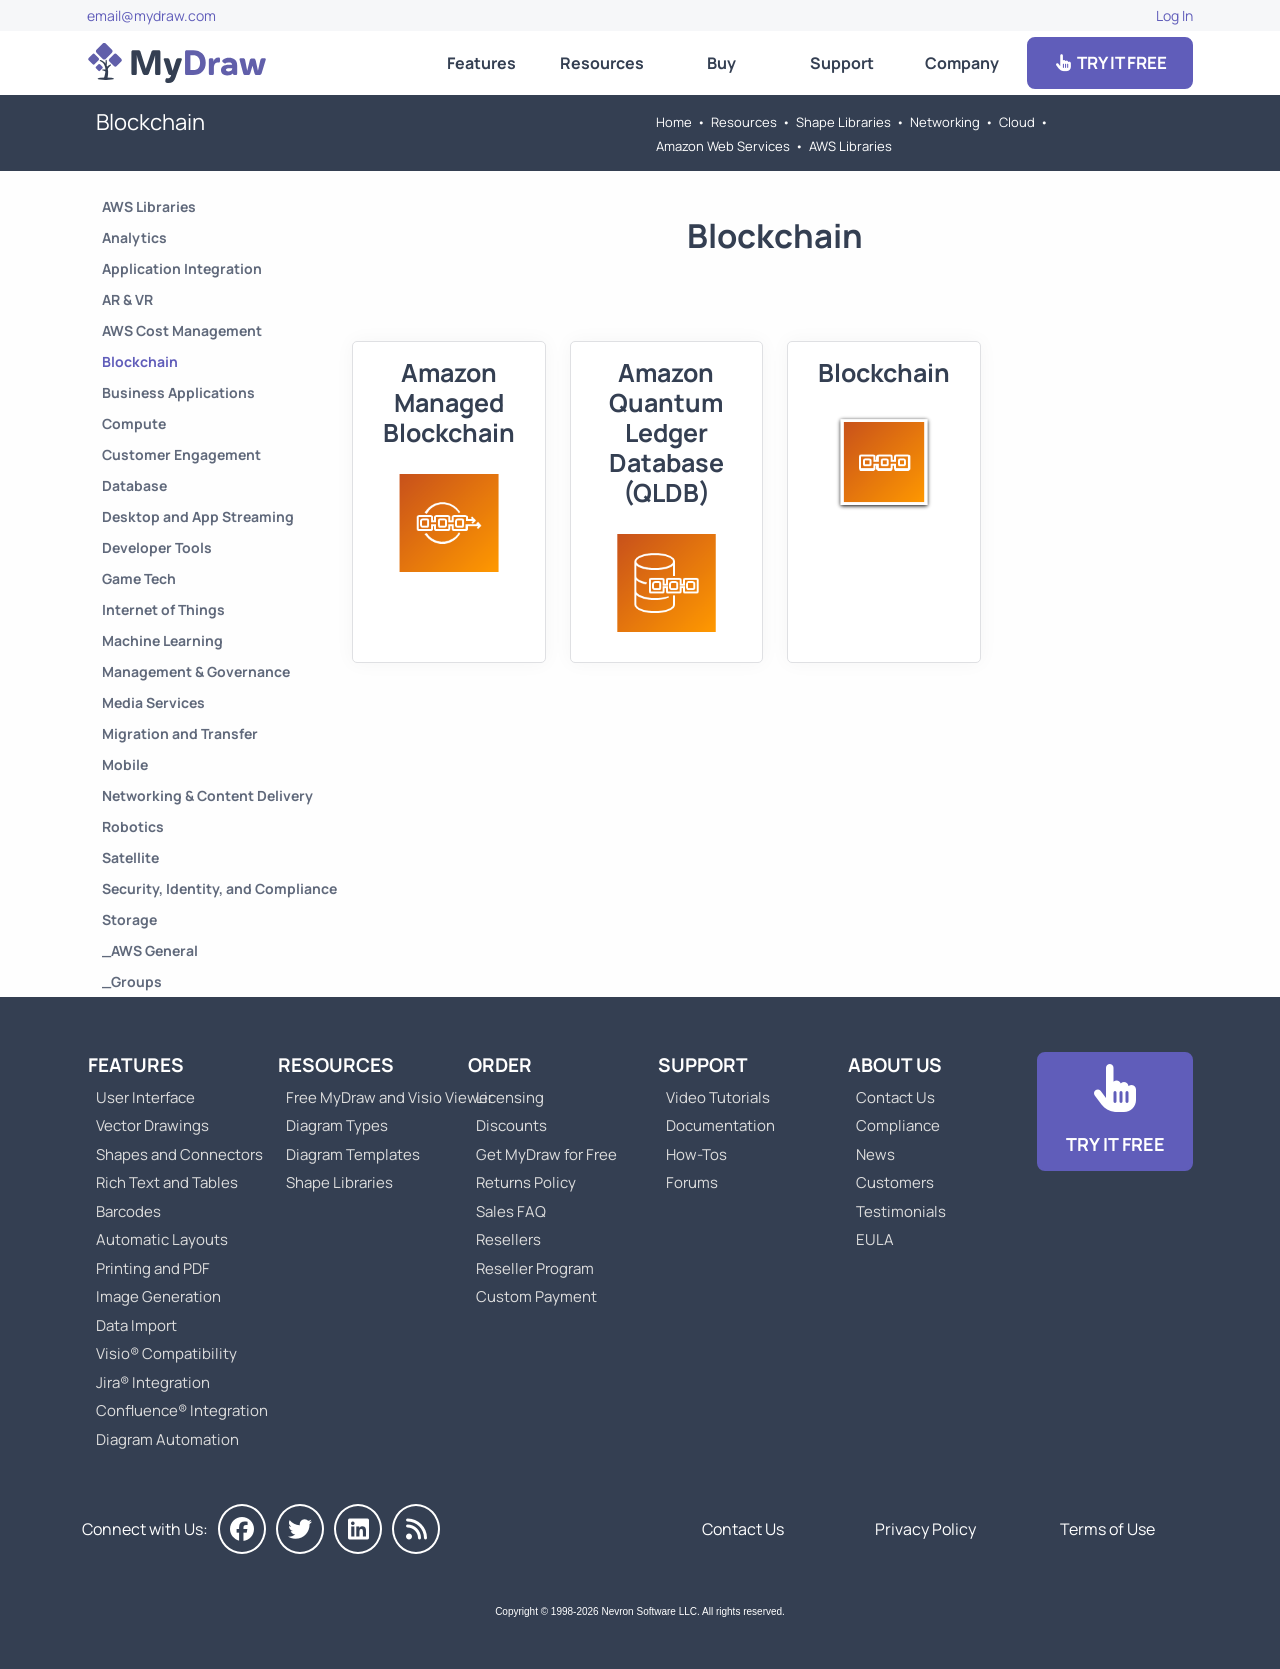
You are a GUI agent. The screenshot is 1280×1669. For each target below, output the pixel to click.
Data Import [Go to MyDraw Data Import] (136, 1325)
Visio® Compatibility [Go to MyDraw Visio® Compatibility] (166, 1353)
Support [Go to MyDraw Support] (842, 63)
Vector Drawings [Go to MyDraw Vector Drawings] (152, 1125)
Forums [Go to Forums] (692, 1182)
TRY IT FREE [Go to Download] (1110, 62)
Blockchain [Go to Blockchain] (140, 361)
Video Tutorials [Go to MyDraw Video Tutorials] (718, 1097)
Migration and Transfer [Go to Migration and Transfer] (180, 733)
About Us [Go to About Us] (895, 1065)
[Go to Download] (1115, 1111)
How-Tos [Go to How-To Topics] (696, 1154)
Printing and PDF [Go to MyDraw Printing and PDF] (153, 1268)
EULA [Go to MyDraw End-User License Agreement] (875, 1239)
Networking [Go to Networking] (945, 122)
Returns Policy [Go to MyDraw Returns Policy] (526, 1182)
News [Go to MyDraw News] (875, 1154)
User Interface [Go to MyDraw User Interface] (145, 1097)
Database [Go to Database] (134, 485)
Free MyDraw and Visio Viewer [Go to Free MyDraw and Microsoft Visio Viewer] (382, 1097)
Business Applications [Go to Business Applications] (178, 392)
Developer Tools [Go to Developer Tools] (157, 547)
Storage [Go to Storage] (129, 919)
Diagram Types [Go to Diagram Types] (337, 1125)
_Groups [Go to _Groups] (132, 981)
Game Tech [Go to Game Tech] (139, 578)
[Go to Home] (177, 63)
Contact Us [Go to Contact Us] (895, 1097)
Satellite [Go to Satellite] (130, 857)
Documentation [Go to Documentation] (720, 1125)
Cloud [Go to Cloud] (1017, 122)
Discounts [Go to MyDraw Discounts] (511, 1125)
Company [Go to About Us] (962, 63)
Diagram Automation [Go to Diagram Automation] (167, 1439)
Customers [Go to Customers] (895, 1182)
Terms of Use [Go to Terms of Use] (1107, 1529)
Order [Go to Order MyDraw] (500, 1065)
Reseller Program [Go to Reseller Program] (535, 1268)
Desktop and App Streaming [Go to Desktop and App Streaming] (198, 516)
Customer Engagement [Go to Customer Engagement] (181, 454)
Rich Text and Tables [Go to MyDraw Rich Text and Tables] (167, 1182)
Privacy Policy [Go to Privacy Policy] (925, 1529)
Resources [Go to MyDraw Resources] (602, 63)
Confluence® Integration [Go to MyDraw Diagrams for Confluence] (182, 1410)
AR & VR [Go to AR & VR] (127, 299)
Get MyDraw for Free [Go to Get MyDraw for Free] (546, 1154)
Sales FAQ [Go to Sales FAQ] (511, 1211)
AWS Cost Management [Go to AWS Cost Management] (182, 330)
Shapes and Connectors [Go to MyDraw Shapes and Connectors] (179, 1154)
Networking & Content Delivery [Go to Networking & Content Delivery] (207, 795)
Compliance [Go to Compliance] (898, 1125)
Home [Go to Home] (674, 122)
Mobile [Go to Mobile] (125, 764)
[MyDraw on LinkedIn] (358, 1529)
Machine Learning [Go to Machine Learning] (162, 640)
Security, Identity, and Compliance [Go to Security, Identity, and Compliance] (219, 888)
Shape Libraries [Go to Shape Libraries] (843, 122)
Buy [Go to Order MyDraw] (721, 63)
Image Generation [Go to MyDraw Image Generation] (158, 1296)
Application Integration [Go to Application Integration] (182, 268)
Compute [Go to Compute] (134, 423)
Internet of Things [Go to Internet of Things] (163, 609)
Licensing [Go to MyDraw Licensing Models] (510, 1097)
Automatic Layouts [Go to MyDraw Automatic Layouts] (162, 1239)
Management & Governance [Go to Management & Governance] (196, 671)
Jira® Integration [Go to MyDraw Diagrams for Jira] (153, 1382)
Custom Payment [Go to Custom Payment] (536, 1296)
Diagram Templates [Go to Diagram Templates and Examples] (353, 1154)
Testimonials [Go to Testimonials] (901, 1211)
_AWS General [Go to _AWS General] (150, 950)
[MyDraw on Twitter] (300, 1529)
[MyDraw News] (416, 1529)
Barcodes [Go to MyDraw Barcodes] (128, 1211)
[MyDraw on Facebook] (242, 1529)
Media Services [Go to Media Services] (153, 702)
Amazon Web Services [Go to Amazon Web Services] (723, 146)
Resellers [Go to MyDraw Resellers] (508, 1239)
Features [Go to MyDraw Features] (481, 63)
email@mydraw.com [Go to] (151, 15)
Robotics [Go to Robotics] (133, 826)
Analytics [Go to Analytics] (134, 237)
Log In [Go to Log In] (1174, 15)
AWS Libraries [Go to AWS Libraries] (850, 146)
